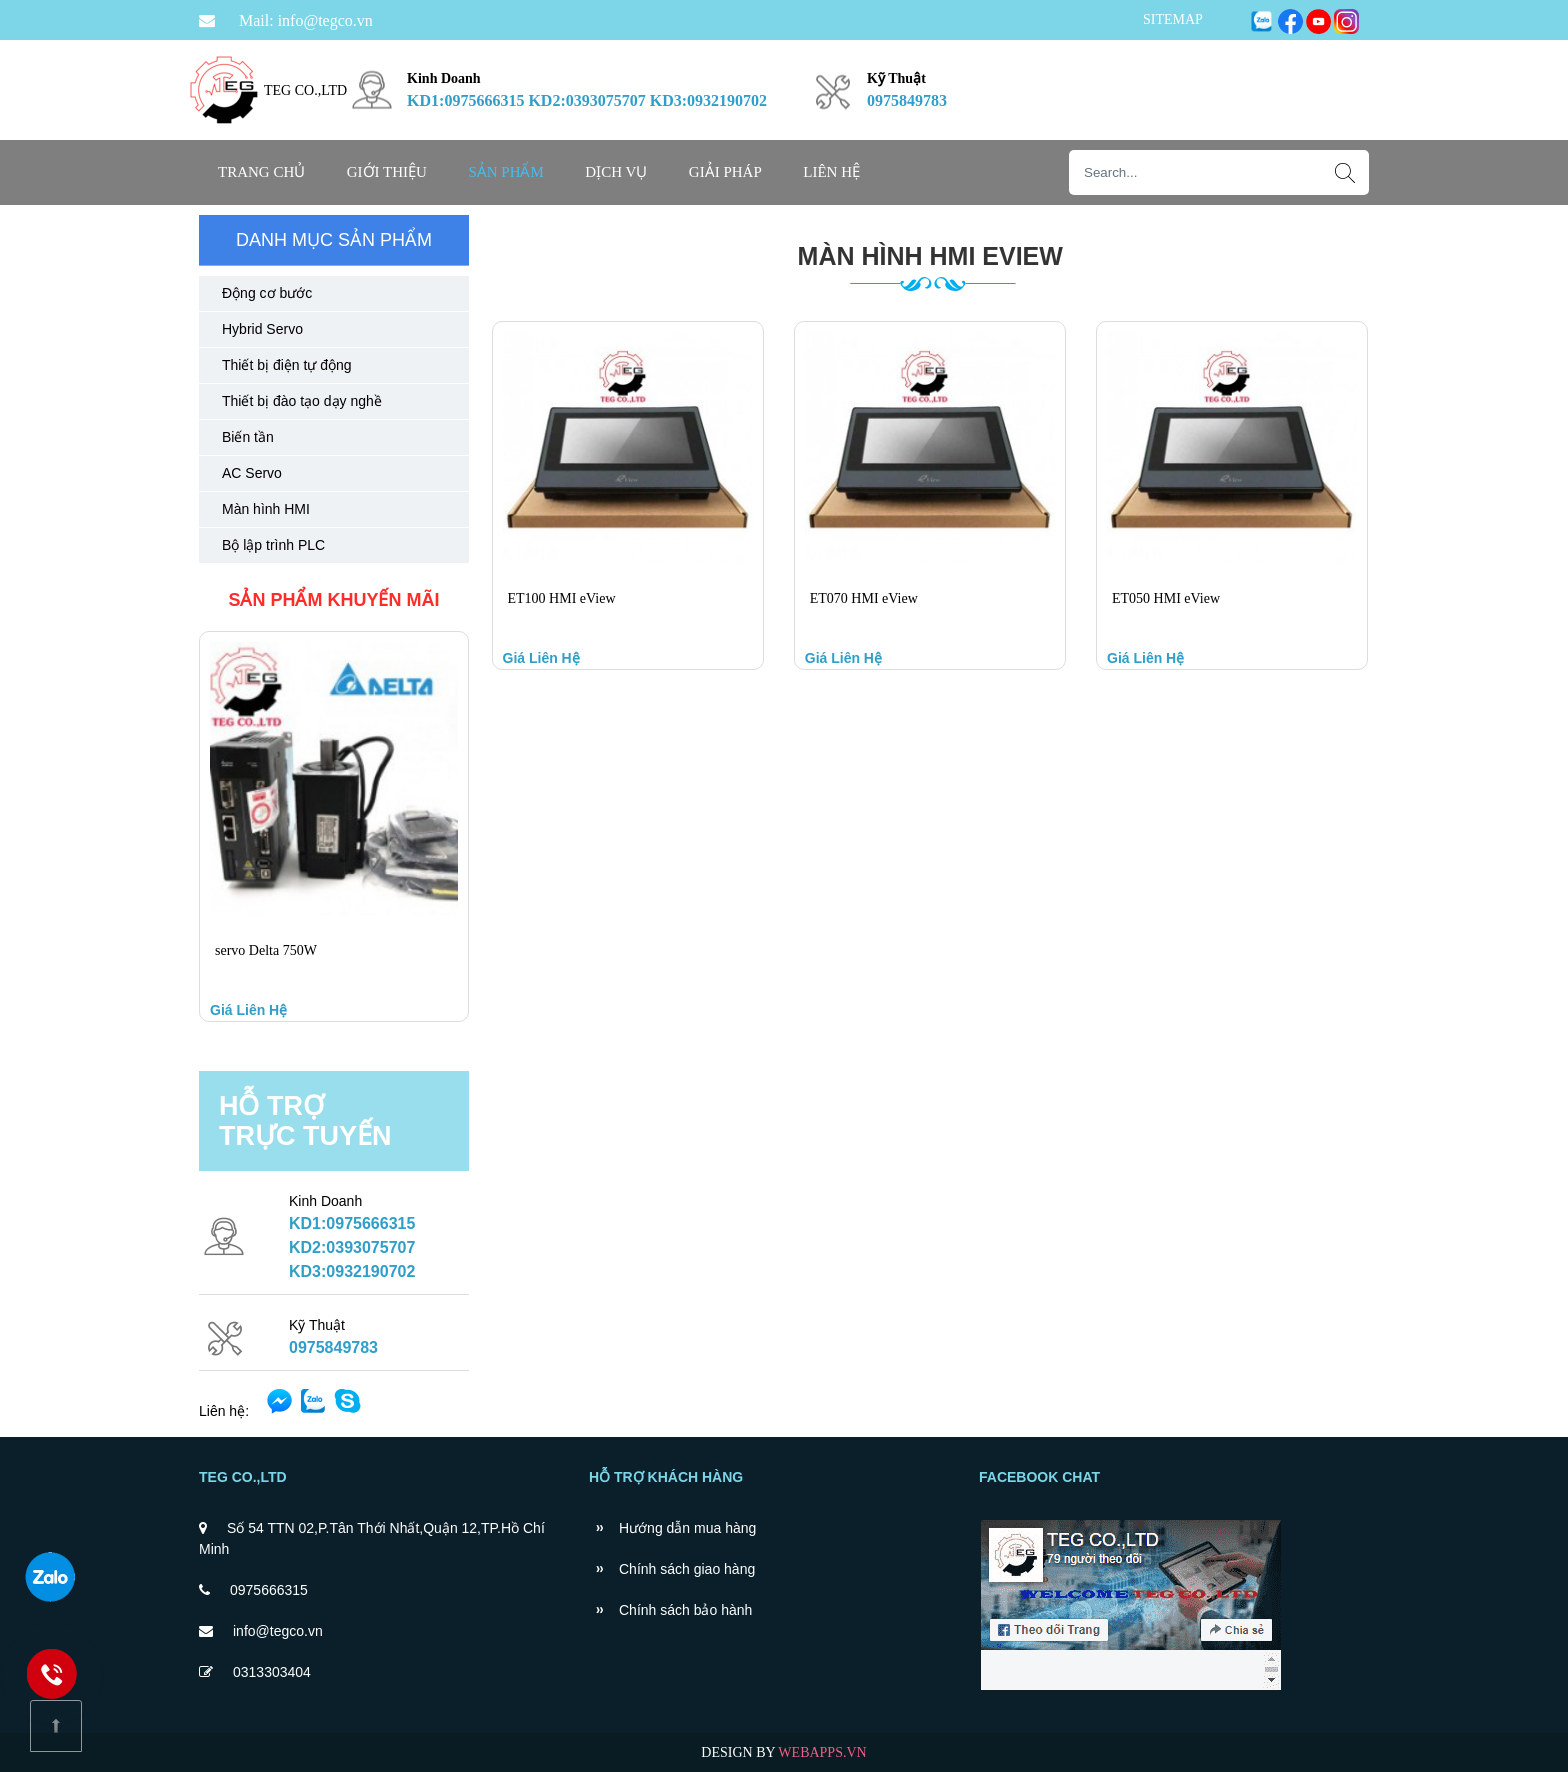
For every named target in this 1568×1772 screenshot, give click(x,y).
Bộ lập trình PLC (273, 545)
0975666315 (269, 1590)
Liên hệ (831, 172)
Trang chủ (261, 172)
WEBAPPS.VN (822, 1752)
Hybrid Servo (262, 329)
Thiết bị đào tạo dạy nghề (302, 401)
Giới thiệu (387, 172)
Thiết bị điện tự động (287, 365)
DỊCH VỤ (616, 172)
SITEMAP (1173, 19)
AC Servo (252, 473)
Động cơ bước (267, 293)
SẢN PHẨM (505, 172)
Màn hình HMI (266, 509)
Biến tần (248, 437)
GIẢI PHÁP (725, 172)
